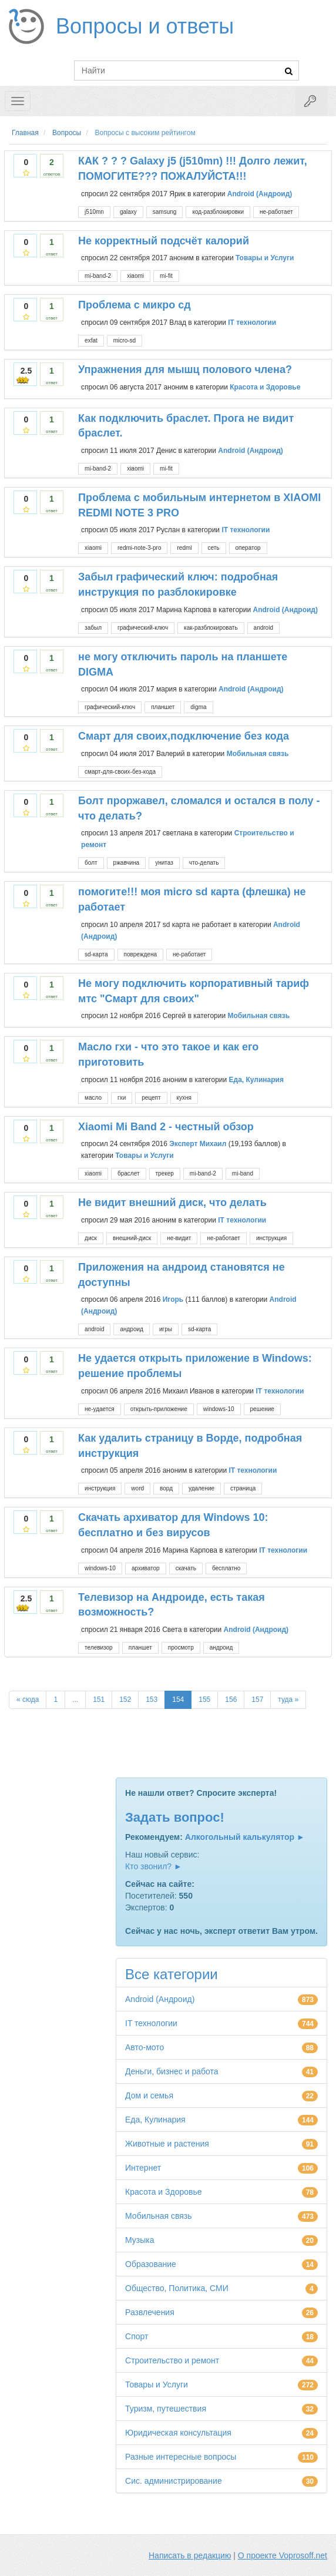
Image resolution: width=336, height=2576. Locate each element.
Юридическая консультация (178, 2432)
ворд (166, 1488)
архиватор (146, 1568)
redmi (184, 548)
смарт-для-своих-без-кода (120, 771)
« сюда (27, 1699)
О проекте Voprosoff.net (282, 2555)
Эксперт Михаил (197, 1144)
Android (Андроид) (260, 193)
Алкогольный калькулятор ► (245, 1837)
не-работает (276, 212)
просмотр (181, 1647)
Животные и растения (167, 2143)
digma (198, 707)
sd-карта (96, 954)
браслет (128, 1173)
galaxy (128, 212)
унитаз (164, 862)
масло (93, 1097)
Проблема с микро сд (134, 305)
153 (151, 1699)
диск (91, 1238)
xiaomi (135, 276)
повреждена (140, 954)
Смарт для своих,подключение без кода (183, 736)
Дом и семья (149, 2095)
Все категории (171, 1974)
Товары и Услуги (265, 258)
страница (243, 1488)
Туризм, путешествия (165, 2408)
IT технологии (252, 322)
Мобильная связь (258, 754)
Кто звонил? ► (153, 1866)
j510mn (94, 212)
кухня (184, 1097)
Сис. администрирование (173, 2481)
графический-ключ (142, 627)
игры (165, 1329)
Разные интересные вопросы (180, 2456)
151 (99, 1699)
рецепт (151, 1097)
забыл (93, 627)
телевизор (99, 1647)
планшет (162, 707)
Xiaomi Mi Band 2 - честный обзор (166, 1127)
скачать (186, 1568)
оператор (248, 548)
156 (231, 1699)
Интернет (143, 2167)
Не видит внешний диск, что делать (172, 1202)
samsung (165, 212)
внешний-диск (132, 1238)
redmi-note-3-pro (139, 548)
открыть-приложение (158, 1409)
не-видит (179, 1238)
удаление (201, 1488)
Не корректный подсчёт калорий (163, 241)
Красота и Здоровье (265, 386)
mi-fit (166, 276)
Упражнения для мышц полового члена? (185, 369)
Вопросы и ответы (145, 26)
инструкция (271, 1238)
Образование (150, 2264)
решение (262, 1409)
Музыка (139, 2240)
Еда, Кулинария (256, 1079)
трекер (165, 1173)
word (137, 1488)
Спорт (136, 2336)
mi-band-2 (98, 276)
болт (91, 862)
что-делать (204, 862)
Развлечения (149, 2312)
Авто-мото (144, 2047)
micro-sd (124, 340)
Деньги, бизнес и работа (171, 2071)
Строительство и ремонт (172, 2360)
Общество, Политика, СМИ (177, 2288)
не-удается (100, 1409)
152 (125, 1699)
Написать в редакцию (190, 2555)
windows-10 (218, 1409)
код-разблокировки (218, 212)
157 (257, 1699)
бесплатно (226, 1568)
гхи (121, 1097)
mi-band (242, 1173)
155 (204, 1699)
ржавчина (126, 862)
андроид (131, 1329)
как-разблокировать (211, 627)
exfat (91, 340)
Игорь (173, 1299)
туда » (288, 1699)
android (263, 627)
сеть (214, 548)
